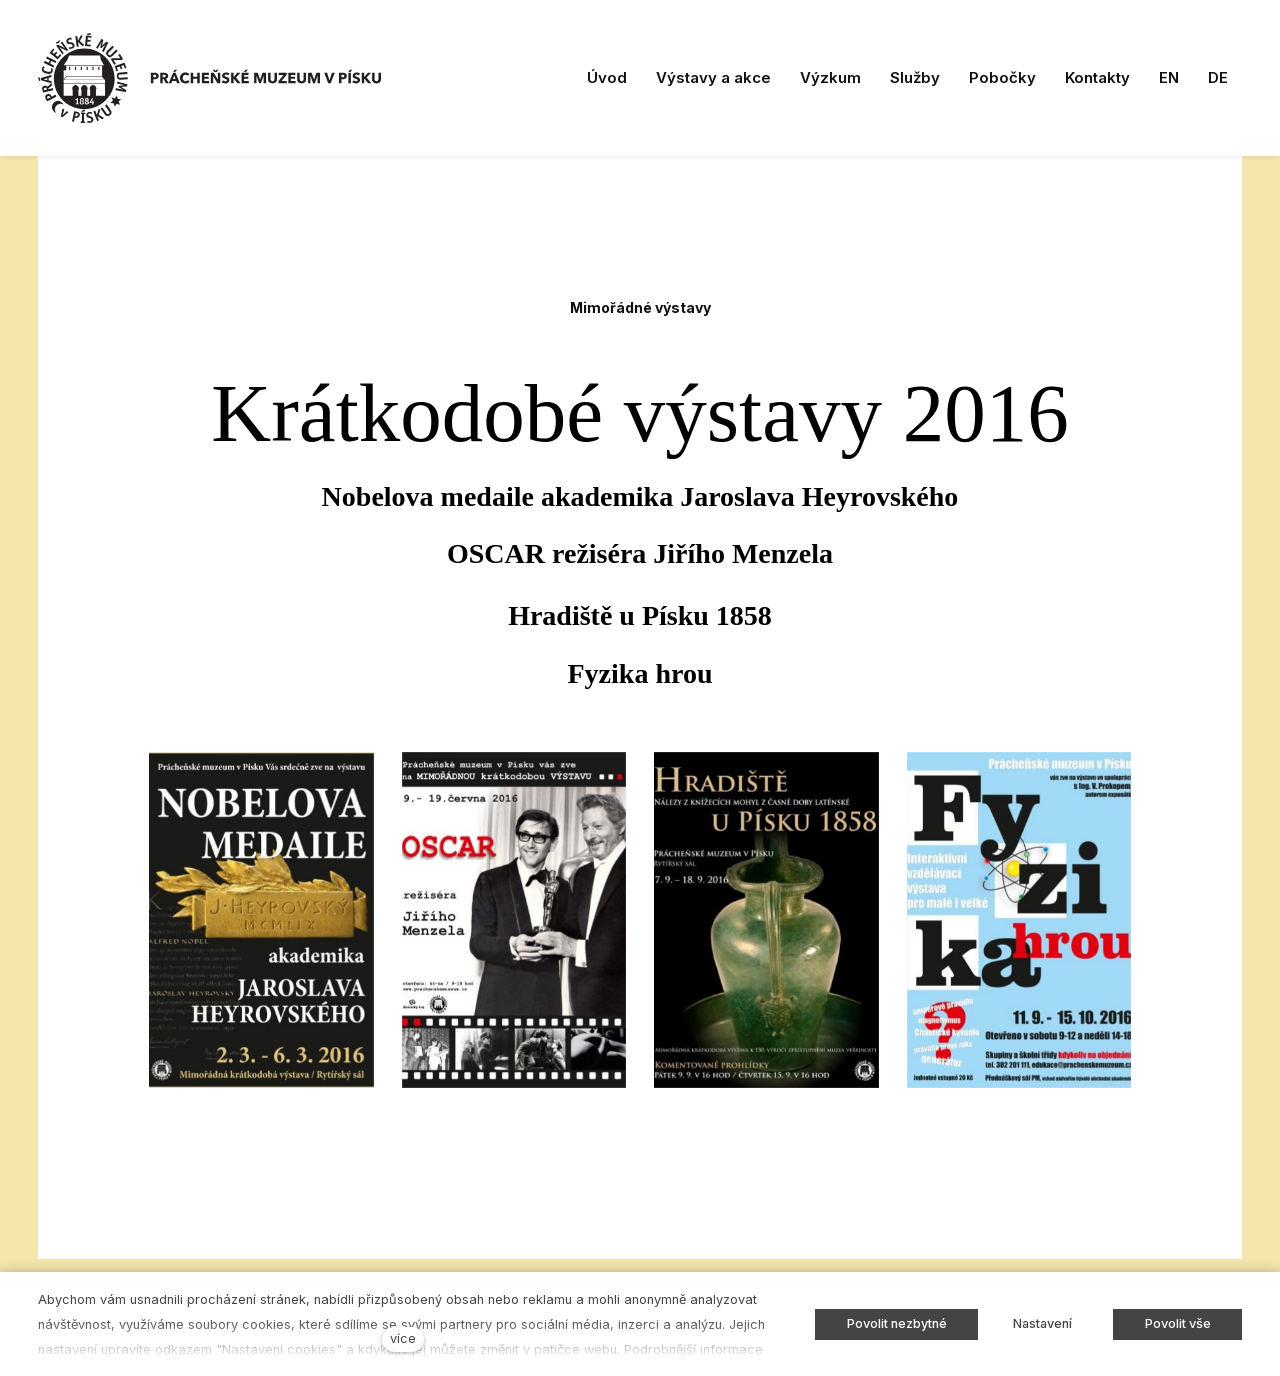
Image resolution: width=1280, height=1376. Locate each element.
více (403, 1338)
